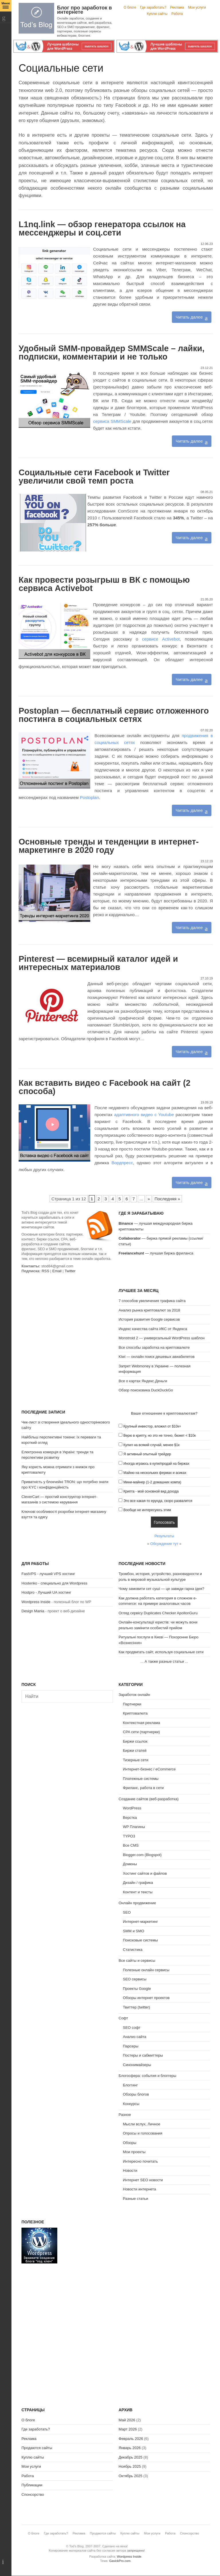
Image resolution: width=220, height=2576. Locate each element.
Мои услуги (197, 7)
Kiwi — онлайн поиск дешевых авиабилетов (157, 1356)
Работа (177, 14)
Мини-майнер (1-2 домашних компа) (152, 1482)
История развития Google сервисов (149, 1319)
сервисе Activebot (161, 639)
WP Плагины (134, 1827)
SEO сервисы (134, 1979)
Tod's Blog (36, 18)
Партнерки (132, 1704)
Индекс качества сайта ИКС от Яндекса (153, 1329)
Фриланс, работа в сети (143, 1788)
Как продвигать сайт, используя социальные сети (161, 1652)
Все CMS (131, 1845)
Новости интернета (139, 2189)
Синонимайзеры (137, 2065)
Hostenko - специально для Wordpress (54, 1583)
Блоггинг (130, 2085)
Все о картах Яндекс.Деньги (143, 1381)
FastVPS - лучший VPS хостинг (48, 1574)
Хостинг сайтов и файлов (145, 1873)
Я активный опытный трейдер (147, 1454)
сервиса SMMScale (112, 421)
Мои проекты (134, 2152)
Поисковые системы (140, 1940)
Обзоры (129, 2143)
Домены (130, 1864)
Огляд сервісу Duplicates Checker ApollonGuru (158, 1613)
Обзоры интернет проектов (146, 1998)
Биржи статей (134, 1750)
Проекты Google (137, 1988)
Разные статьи (135, 2198)
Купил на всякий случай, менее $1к (151, 1445)
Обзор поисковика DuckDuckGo (146, 1390)
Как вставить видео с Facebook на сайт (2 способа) (104, 1087)
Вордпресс (122, 1162)
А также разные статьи (164, 1661)
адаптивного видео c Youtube (144, 1114)
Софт (123, 2018)
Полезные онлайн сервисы (146, 1970)
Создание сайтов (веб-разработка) (148, 1799)
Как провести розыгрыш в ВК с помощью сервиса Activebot (104, 584)
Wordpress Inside (35, 1602)
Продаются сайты (36, 2448)
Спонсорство (32, 2494)
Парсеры (130, 2046)
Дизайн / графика (138, 1882)
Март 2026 (128, 2429)
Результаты (164, 1536)
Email (57, 1271)
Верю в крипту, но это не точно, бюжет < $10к (159, 1436)
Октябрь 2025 (130, 2476)
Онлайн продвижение (137, 1903)
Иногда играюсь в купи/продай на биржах (156, 1464)
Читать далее (189, 317)
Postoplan (89, 797)
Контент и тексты (137, 1892)
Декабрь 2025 (130, 2457)
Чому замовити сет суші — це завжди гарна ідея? (161, 1589)
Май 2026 (127, 2420)
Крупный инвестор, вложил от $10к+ (152, 1426)
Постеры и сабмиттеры (143, 2055)
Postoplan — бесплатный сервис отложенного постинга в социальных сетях (114, 715)
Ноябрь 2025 (130, 2466)
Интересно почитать (140, 2161)
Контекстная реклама (141, 1723)
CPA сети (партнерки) (141, 1732)
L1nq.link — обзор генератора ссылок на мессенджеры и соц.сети (102, 228)
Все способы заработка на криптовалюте (154, 1347)
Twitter (69, 1271)
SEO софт (131, 2027)
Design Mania (32, 1611)
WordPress (132, 1808)
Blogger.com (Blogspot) (142, 1855)
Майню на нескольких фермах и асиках (154, 1473)
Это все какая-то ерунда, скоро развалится (157, 1501)
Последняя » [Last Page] (167, 1198)
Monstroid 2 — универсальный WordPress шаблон (162, 1338)
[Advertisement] (67, 1323)
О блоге (130, 7)
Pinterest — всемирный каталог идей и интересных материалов (98, 963)
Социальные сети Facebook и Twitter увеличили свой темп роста (94, 476)
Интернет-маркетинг (140, 1921)
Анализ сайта (134, 2037)
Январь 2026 (130, 2448)
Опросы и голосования (142, 2133)
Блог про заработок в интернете (84, 10)
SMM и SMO (133, 1931)
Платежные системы (140, 1778)
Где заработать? (153, 7)
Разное (125, 2114)
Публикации (31, 2485)
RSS (45, 1271)
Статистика (132, 1949)
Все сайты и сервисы (137, 1960)
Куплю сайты (157, 14)
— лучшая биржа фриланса (156, 1253)
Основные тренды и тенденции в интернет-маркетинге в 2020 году (109, 846)
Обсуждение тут (164, 1544)
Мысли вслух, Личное (141, 2124)
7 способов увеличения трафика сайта (152, 1301)
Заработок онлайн (134, 1695)
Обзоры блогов (136, 2094)
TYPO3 (129, 1836)
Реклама (177, 7)
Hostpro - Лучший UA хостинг (46, 1592)
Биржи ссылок (135, 1741)
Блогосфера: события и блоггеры (147, 2076)
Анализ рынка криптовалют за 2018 (149, 1310)
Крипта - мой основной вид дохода (151, 1491)
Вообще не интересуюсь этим (147, 1510)
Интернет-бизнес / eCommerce (149, 1769)
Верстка (130, 1817)
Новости (130, 2170)
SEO (127, 1912)
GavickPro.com (120, 2561)
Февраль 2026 (131, 2438)
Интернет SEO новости (143, 2180)
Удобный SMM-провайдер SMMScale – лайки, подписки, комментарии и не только (112, 352)
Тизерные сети (135, 1760)
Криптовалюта (135, 1713)
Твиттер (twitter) (136, 2007)
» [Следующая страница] (149, 1198)
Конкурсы (131, 2104)
